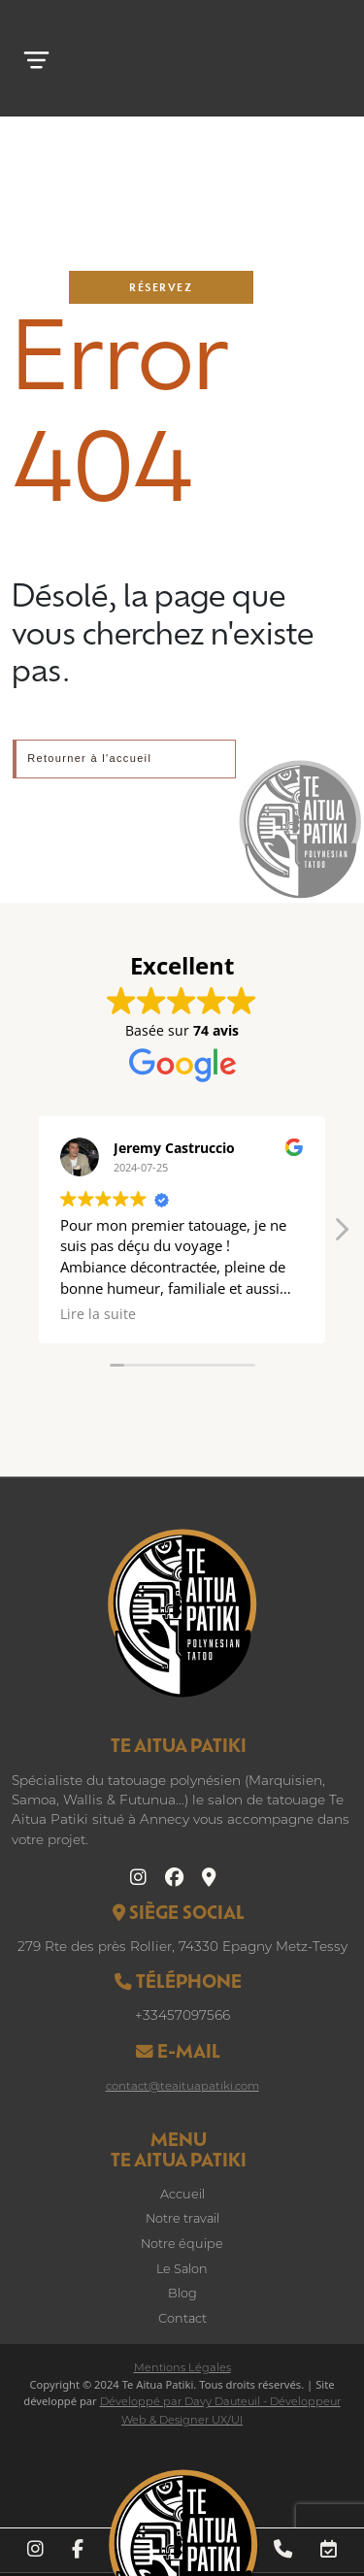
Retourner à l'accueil (89, 758)
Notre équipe (182, 2244)
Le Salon (182, 2269)
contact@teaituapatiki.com (182, 2087)
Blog (182, 2294)
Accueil (182, 2195)
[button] (340, 1234)
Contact (182, 2319)
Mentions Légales (182, 2368)
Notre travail (182, 2219)
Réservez (160, 287)
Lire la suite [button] (98, 1314)
